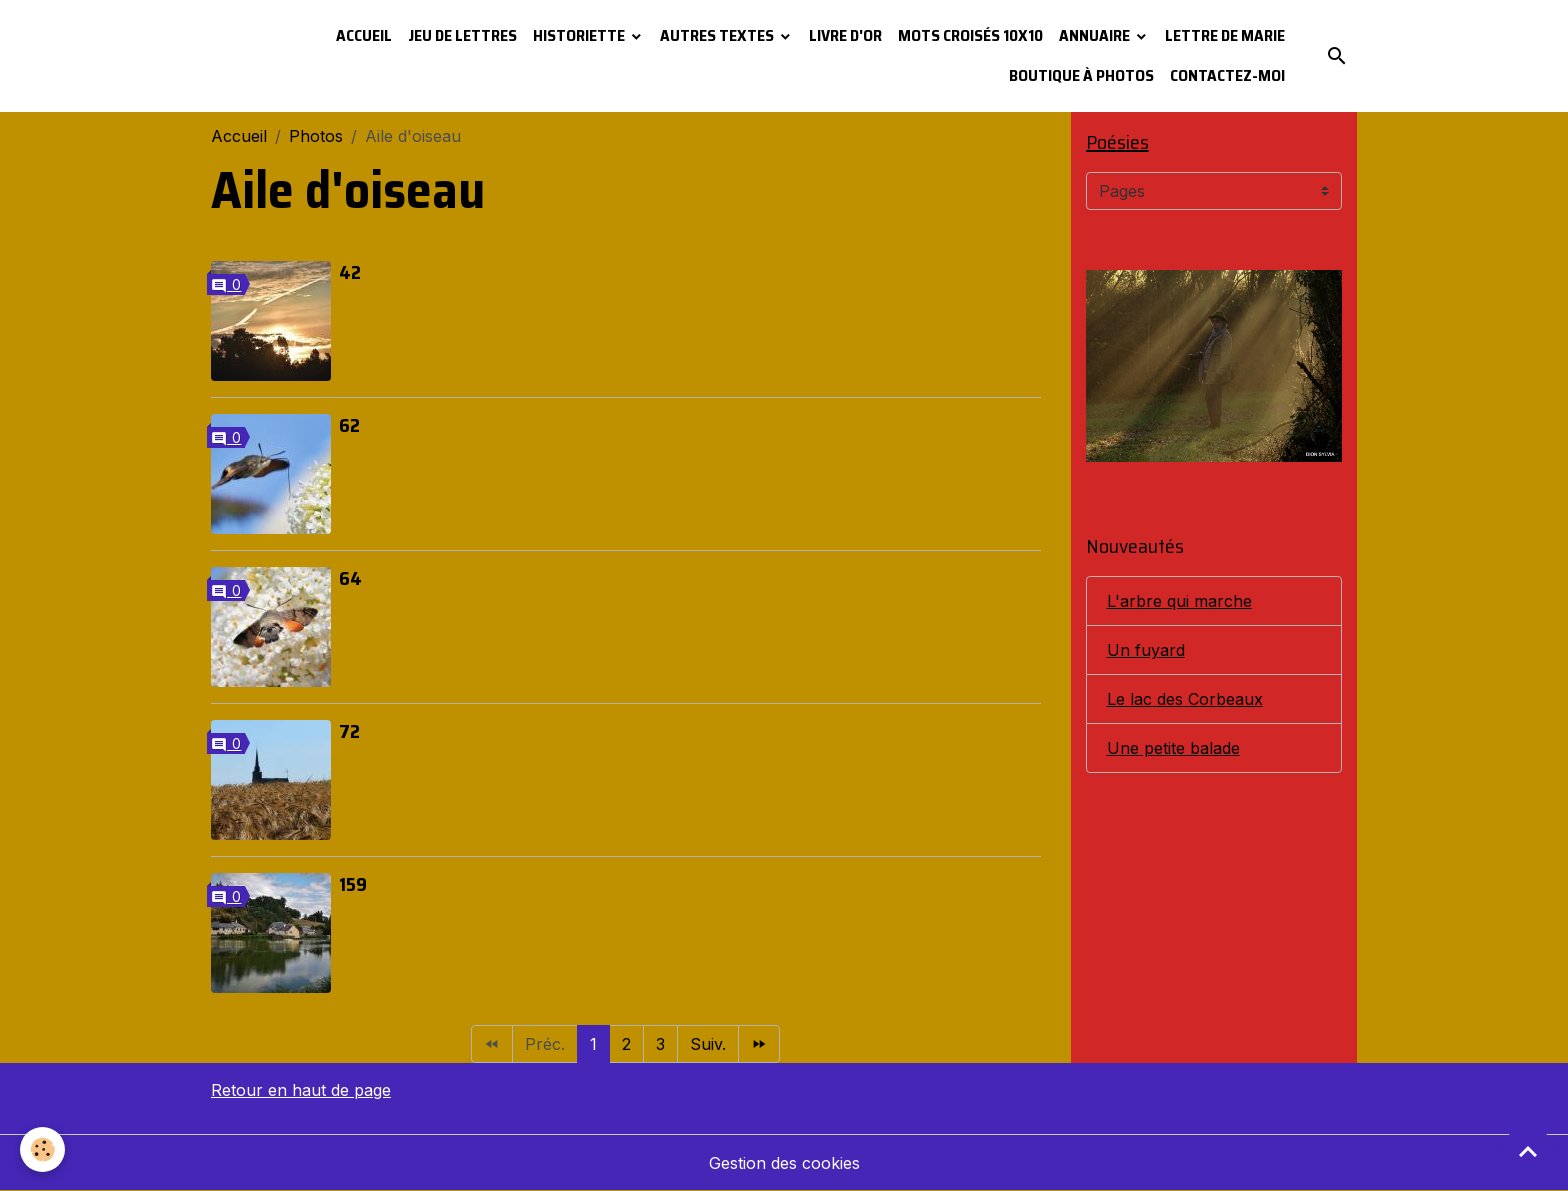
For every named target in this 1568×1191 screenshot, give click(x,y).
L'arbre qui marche (1179, 601)
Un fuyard (1146, 650)
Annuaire (1096, 35)
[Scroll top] (1528, 1151)
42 (350, 272)
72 (349, 731)
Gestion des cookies (784, 1163)
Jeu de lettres (462, 35)
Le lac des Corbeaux (1185, 699)
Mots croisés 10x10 (970, 35)
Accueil (364, 35)
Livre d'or (845, 35)
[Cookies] (42, 1149)
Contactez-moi (1227, 75)
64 (350, 578)
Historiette (580, 35)
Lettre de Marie (1225, 35)
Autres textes (718, 35)
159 (353, 884)
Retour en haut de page (301, 1090)
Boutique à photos (1081, 75)
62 (349, 425)
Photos (316, 136)
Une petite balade (1173, 748)
